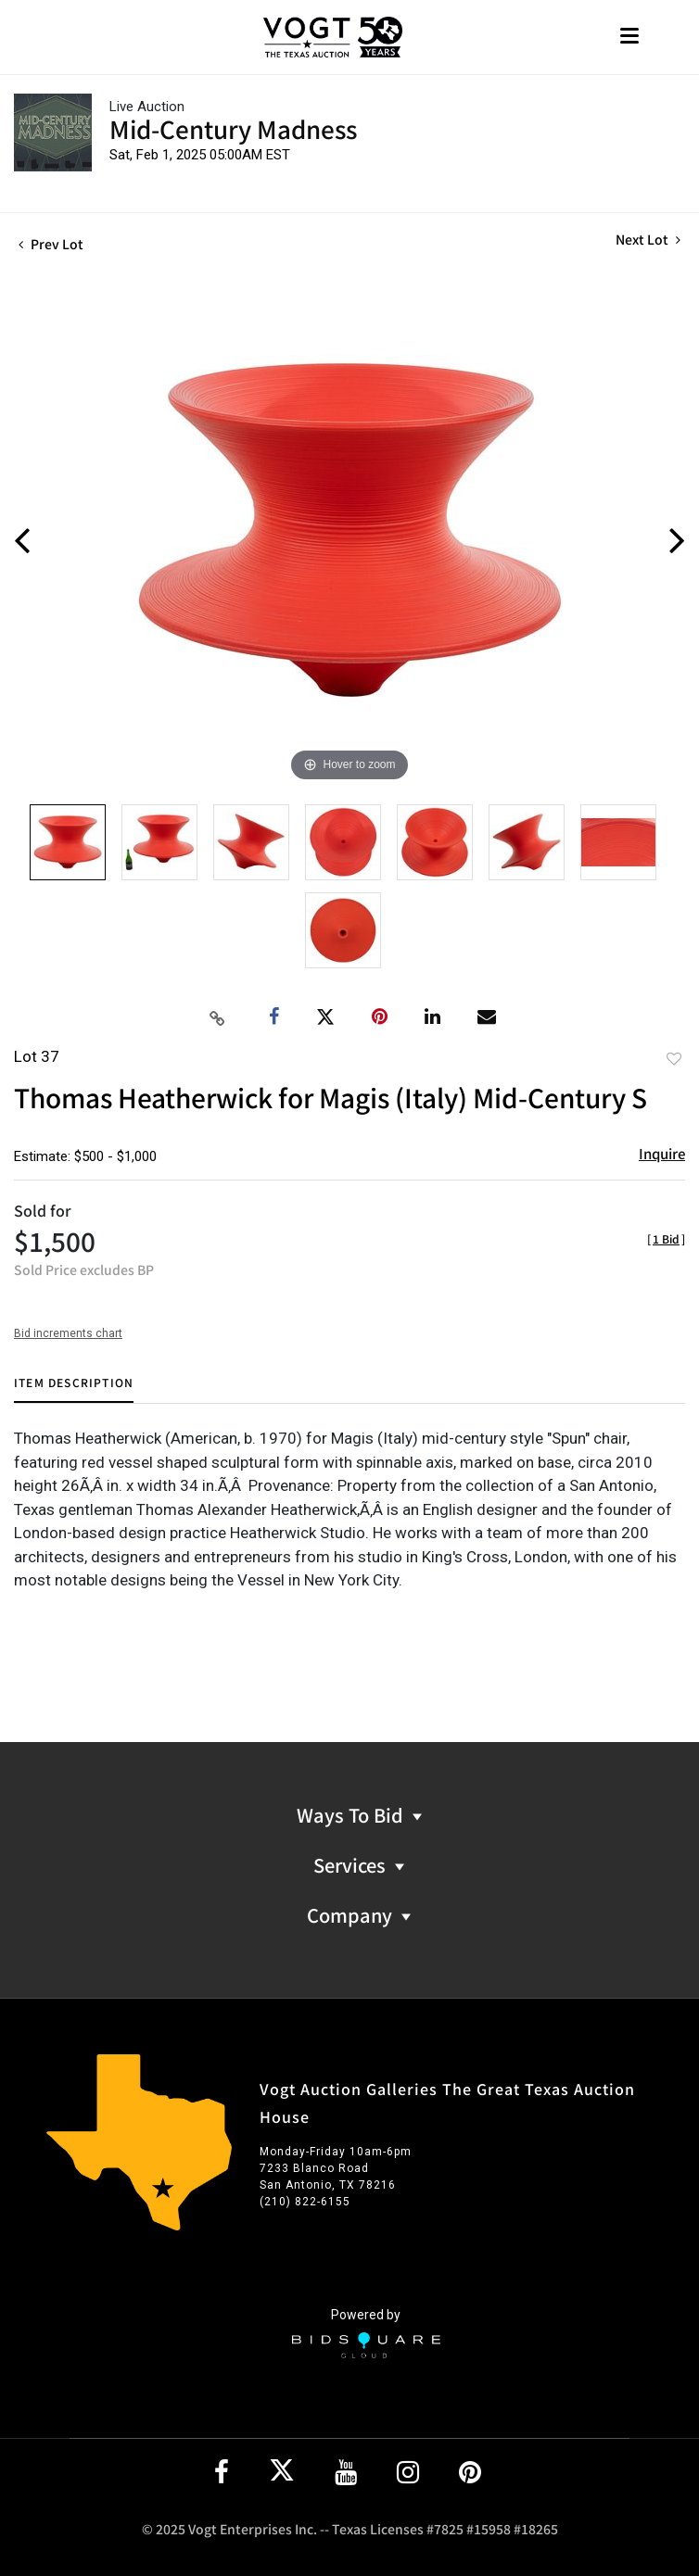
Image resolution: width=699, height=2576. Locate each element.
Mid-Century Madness (233, 128)
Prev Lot (51, 243)
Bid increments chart (68, 1333)
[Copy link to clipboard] (218, 1017)
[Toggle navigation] (629, 37)
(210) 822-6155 (305, 2201)
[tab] (73, 1389)
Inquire (662, 1153)
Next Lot (648, 239)
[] (666, 1238)
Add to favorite (674, 1058)
